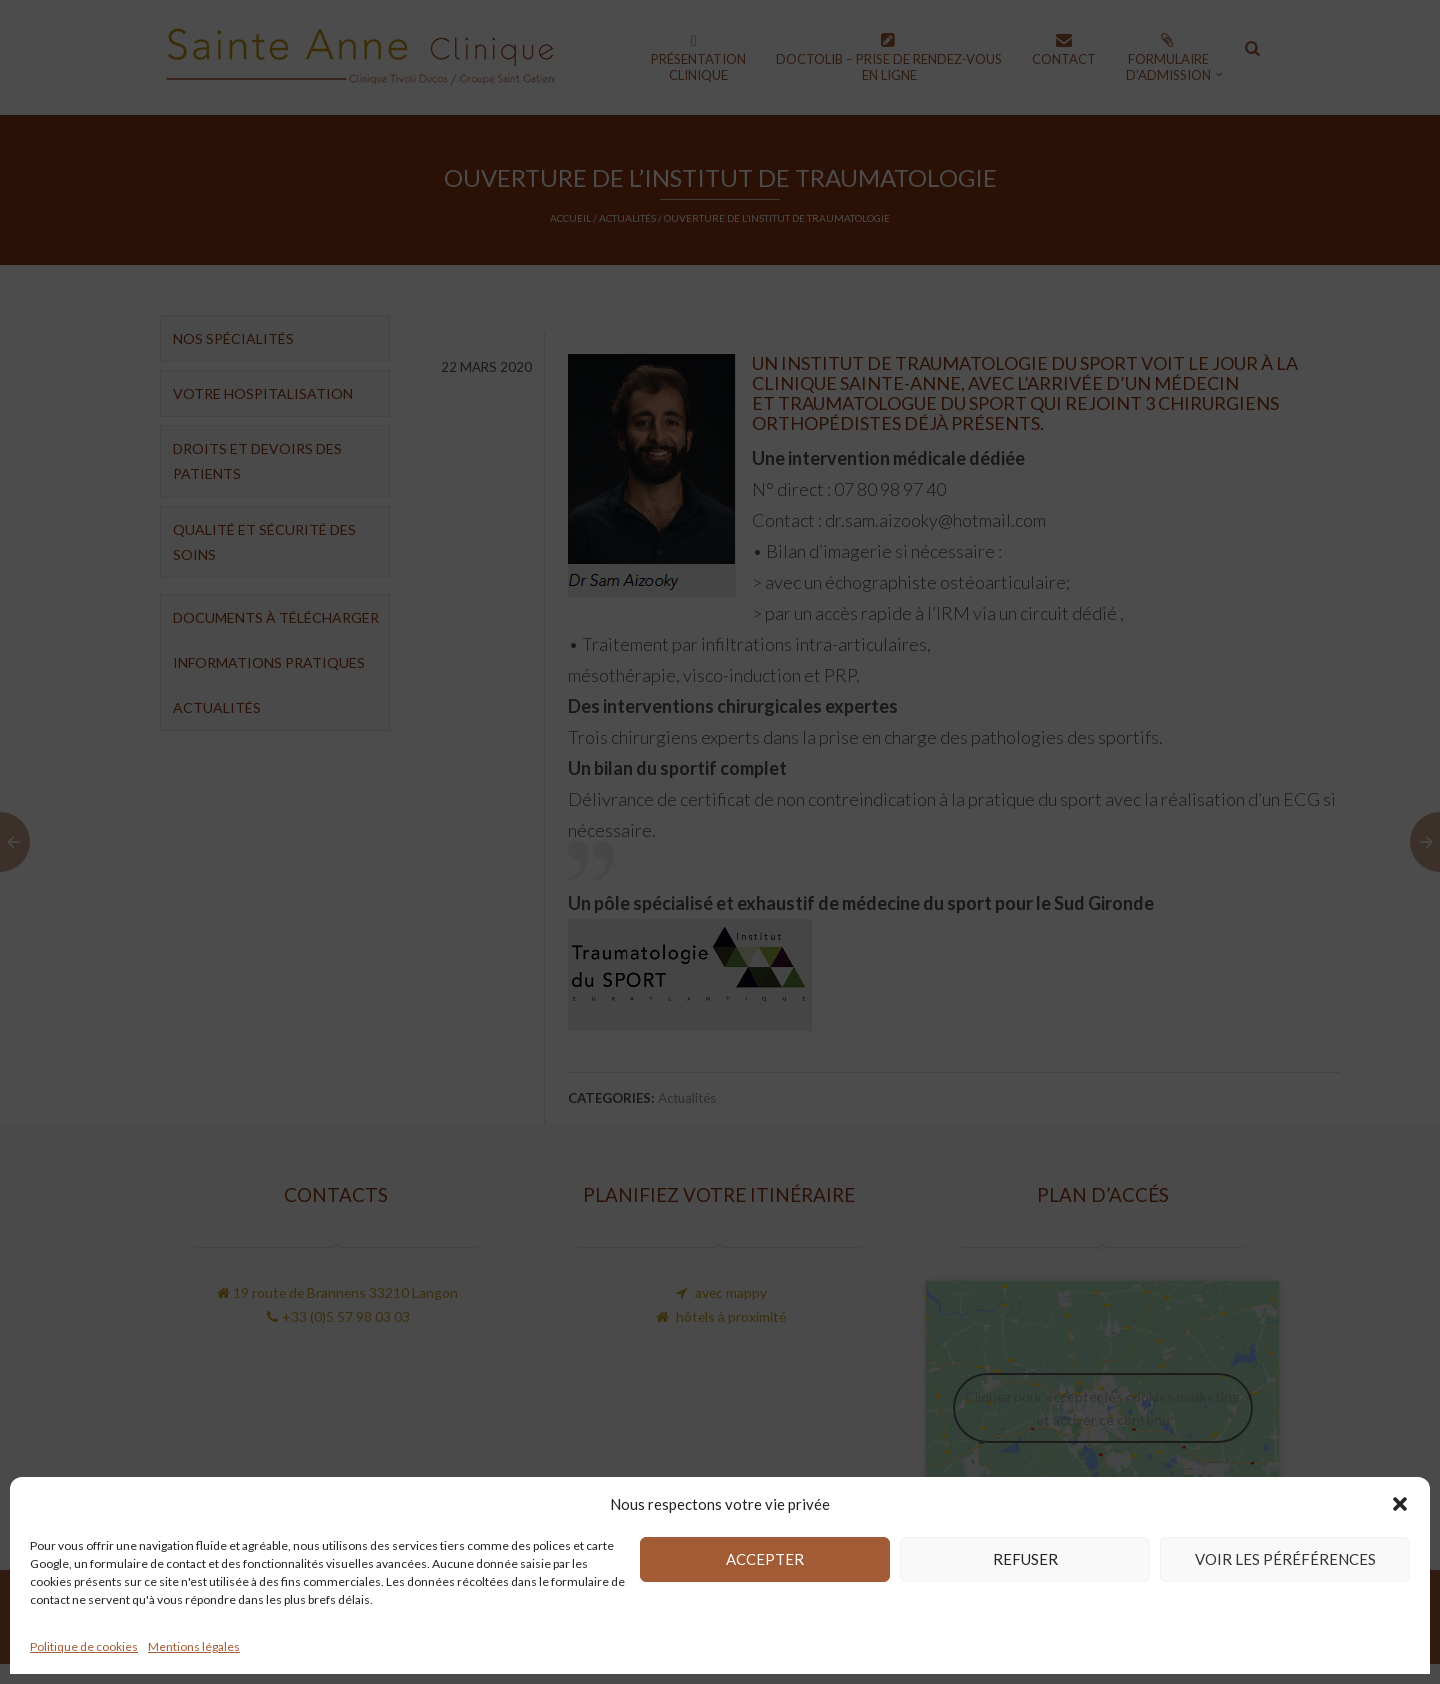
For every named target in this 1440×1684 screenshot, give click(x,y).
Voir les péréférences (1285, 1559)
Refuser (1025, 1559)
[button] (1400, 1504)
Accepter (765, 1559)
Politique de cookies (84, 1646)
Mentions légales (194, 1646)
